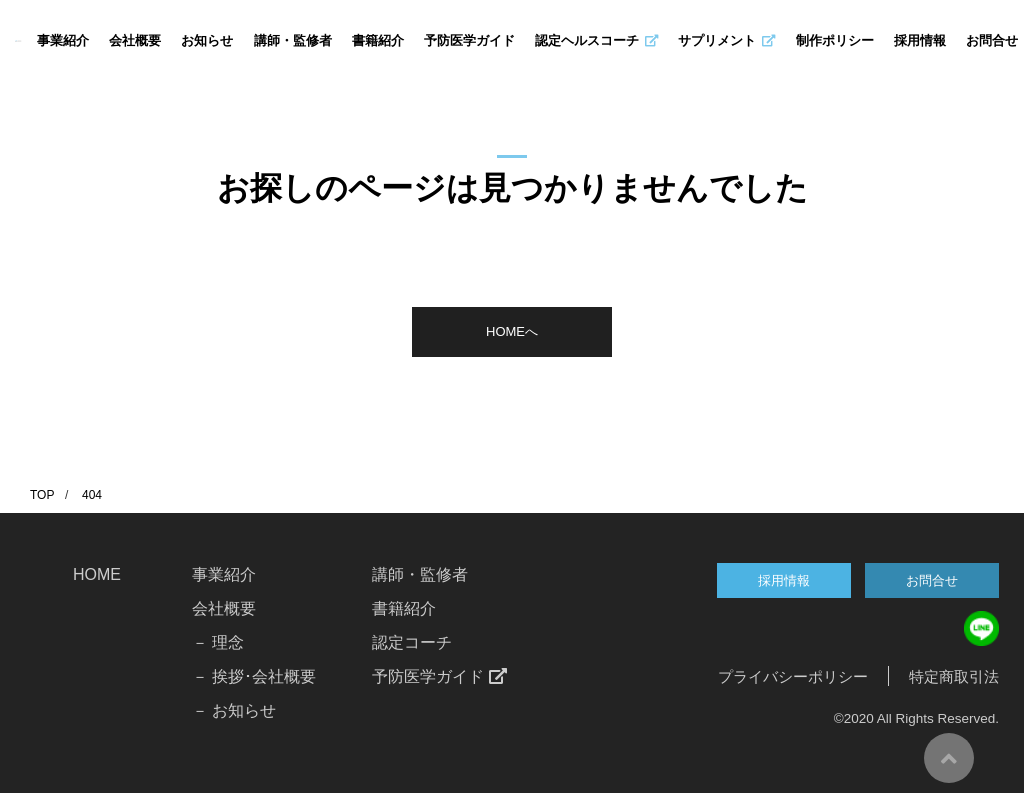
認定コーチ (412, 642)
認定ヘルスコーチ (596, 40)
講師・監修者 (293, 40)
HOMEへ (512, 331)
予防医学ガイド (469, 40)
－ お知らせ (234, 710)
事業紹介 (63, 40)
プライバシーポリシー (793, 676)
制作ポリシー (835, 40)
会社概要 (135, 40)
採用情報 (920, 40)
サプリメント (726, 40)
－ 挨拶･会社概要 (254, 676)
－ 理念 (218, 642)
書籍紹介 (378, 40)
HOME (97, 574)
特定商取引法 (954, 676)
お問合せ (992, 40)
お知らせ (207, 40)
